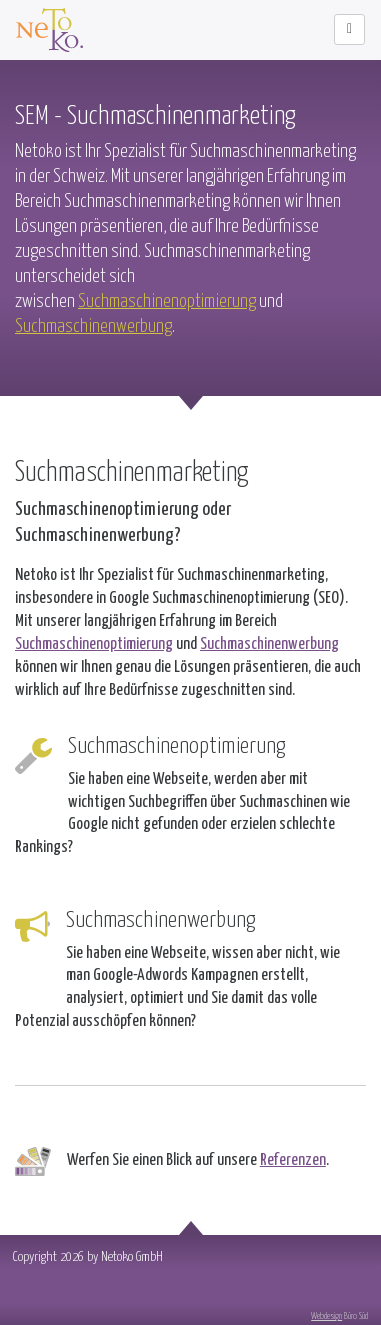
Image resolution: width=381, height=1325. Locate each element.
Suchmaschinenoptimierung (167, 300)
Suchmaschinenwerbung (93, 325)
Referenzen (293, 1158)
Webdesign (326, 1314)
